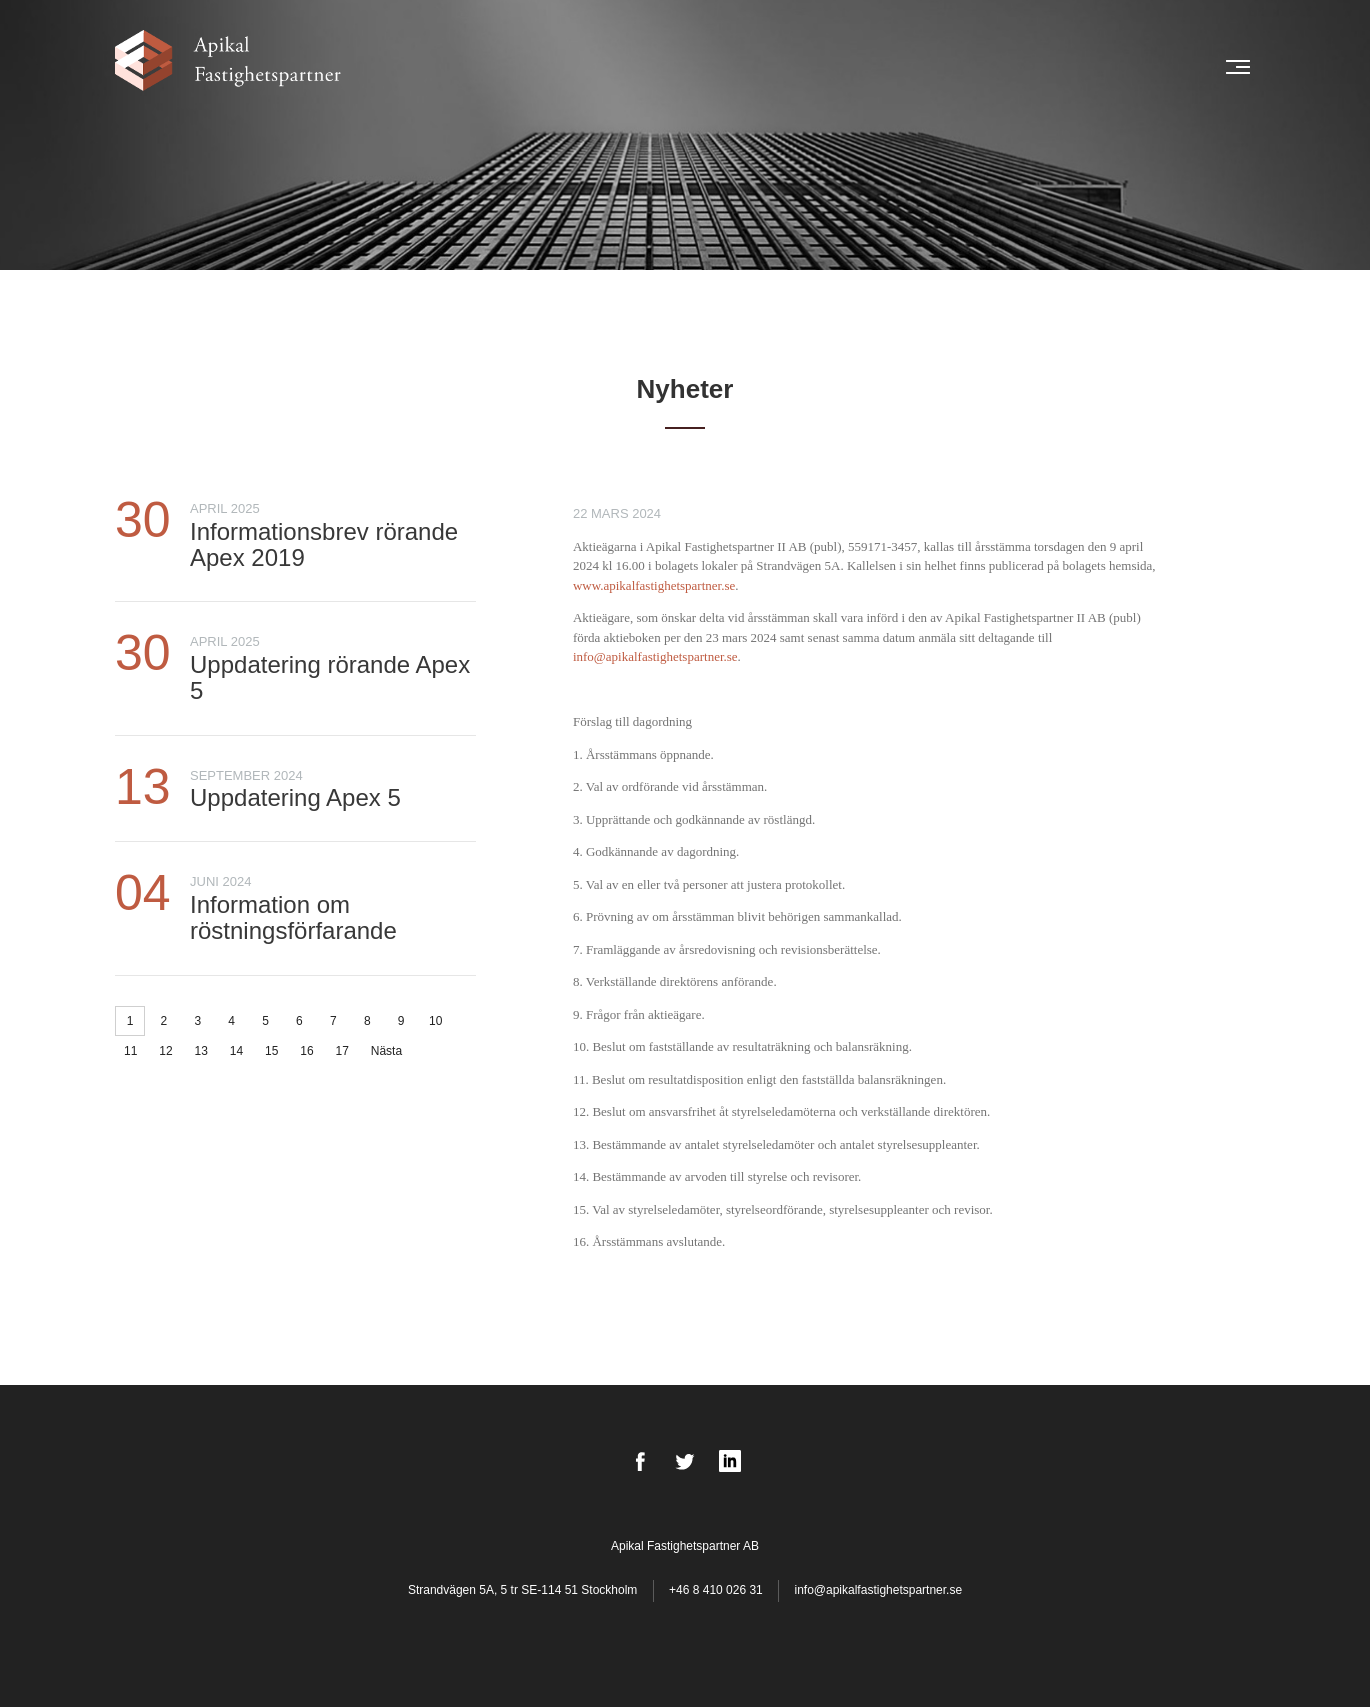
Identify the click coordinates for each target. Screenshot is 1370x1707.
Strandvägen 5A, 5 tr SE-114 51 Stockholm (524, 1590)
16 (306, 1051)
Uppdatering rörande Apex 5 (330, 677)
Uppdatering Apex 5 (295, 797)
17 (342, 1051)
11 (130, 1051)
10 (435, 1021)
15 (271, 1051)
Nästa (386, 1051)
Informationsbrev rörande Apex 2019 (324, 544)
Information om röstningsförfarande (293, 917)
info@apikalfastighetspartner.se (655, 656)
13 (201, 1051)
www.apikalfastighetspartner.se (654, 585)
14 (236, 1051)
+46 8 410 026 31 (716, 1590)
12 (165, 1051)
